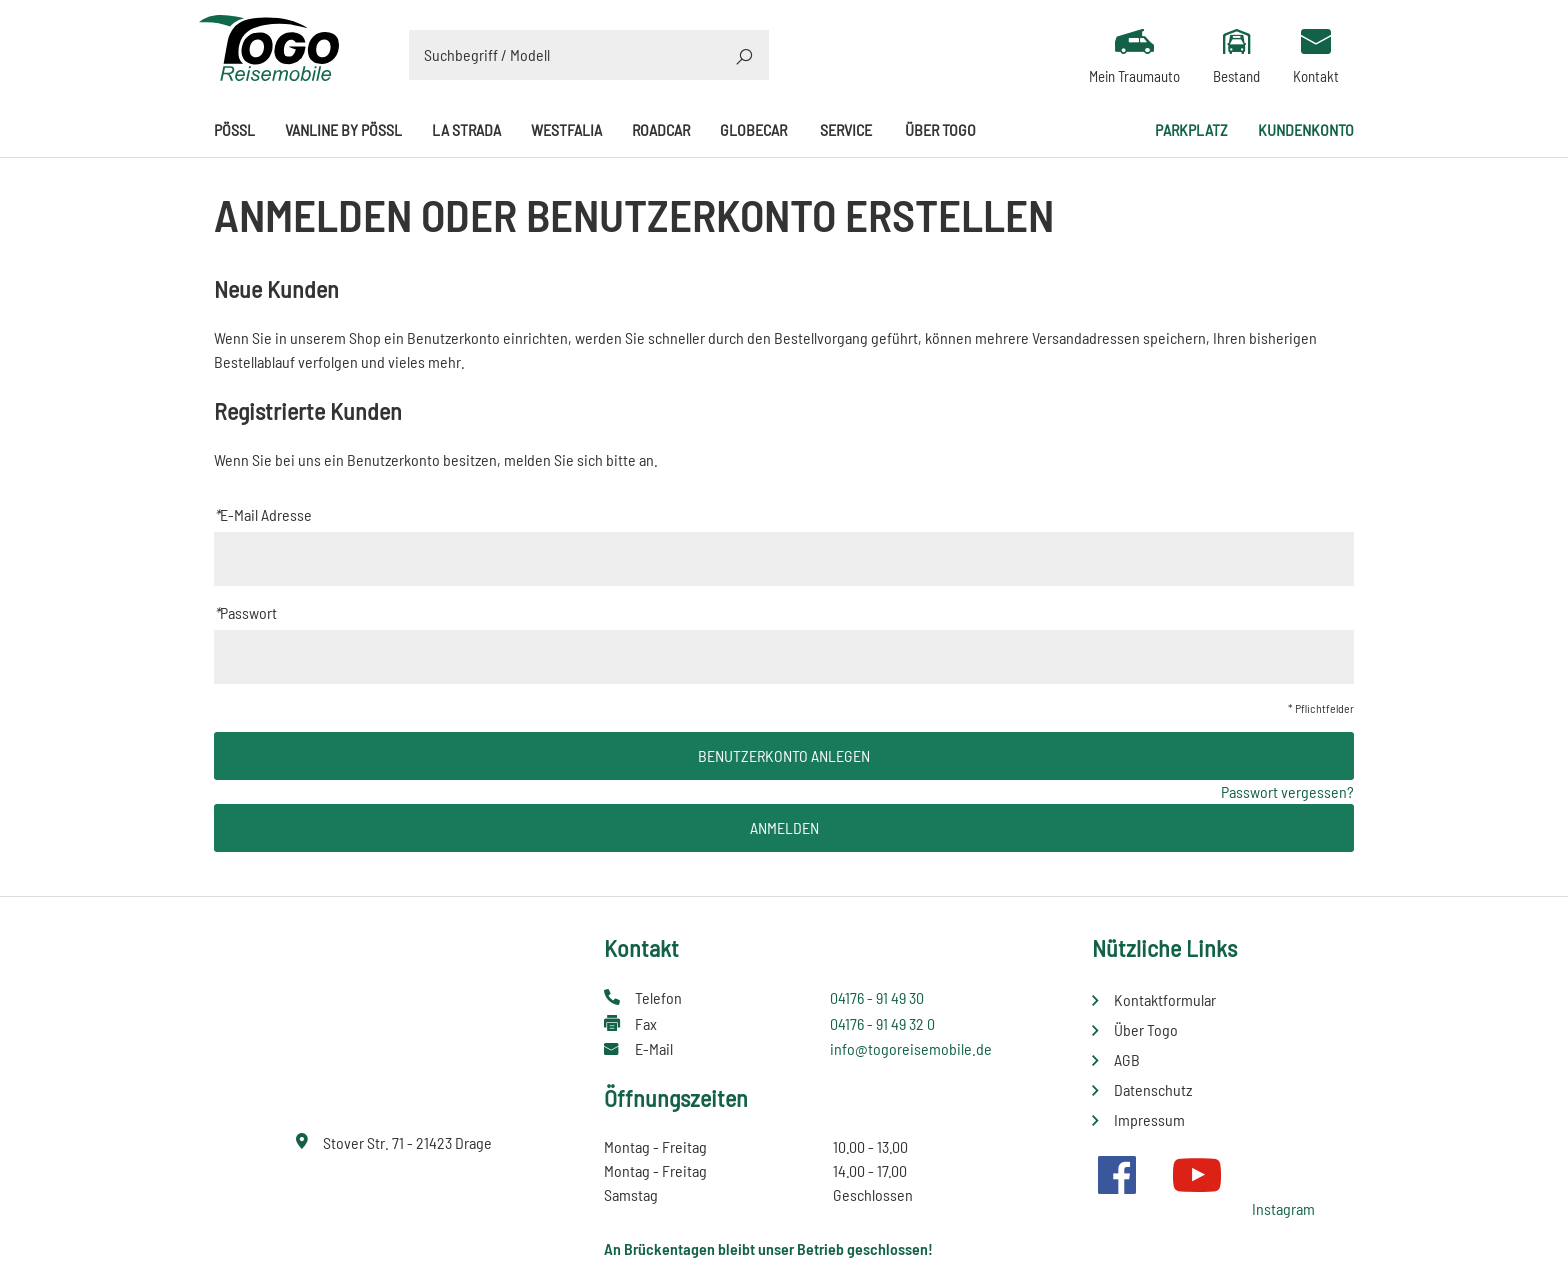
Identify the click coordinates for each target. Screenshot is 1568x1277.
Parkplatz (1191, 129)
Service (846, 129)
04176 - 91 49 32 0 (882, 1023)
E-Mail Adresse (263, 514)
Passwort (245, 612)
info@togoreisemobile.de (911, 1048)
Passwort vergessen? (1287, 791)
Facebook (1117, 1175)
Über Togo (940, 129)
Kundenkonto (1306, 129)
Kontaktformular (1165, 999)
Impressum (1149, 1119)
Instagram (1283, 1208)
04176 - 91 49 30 (877, 997)
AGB (1127, 1059)
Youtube (1197, 1175)
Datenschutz (1153, 1089)
